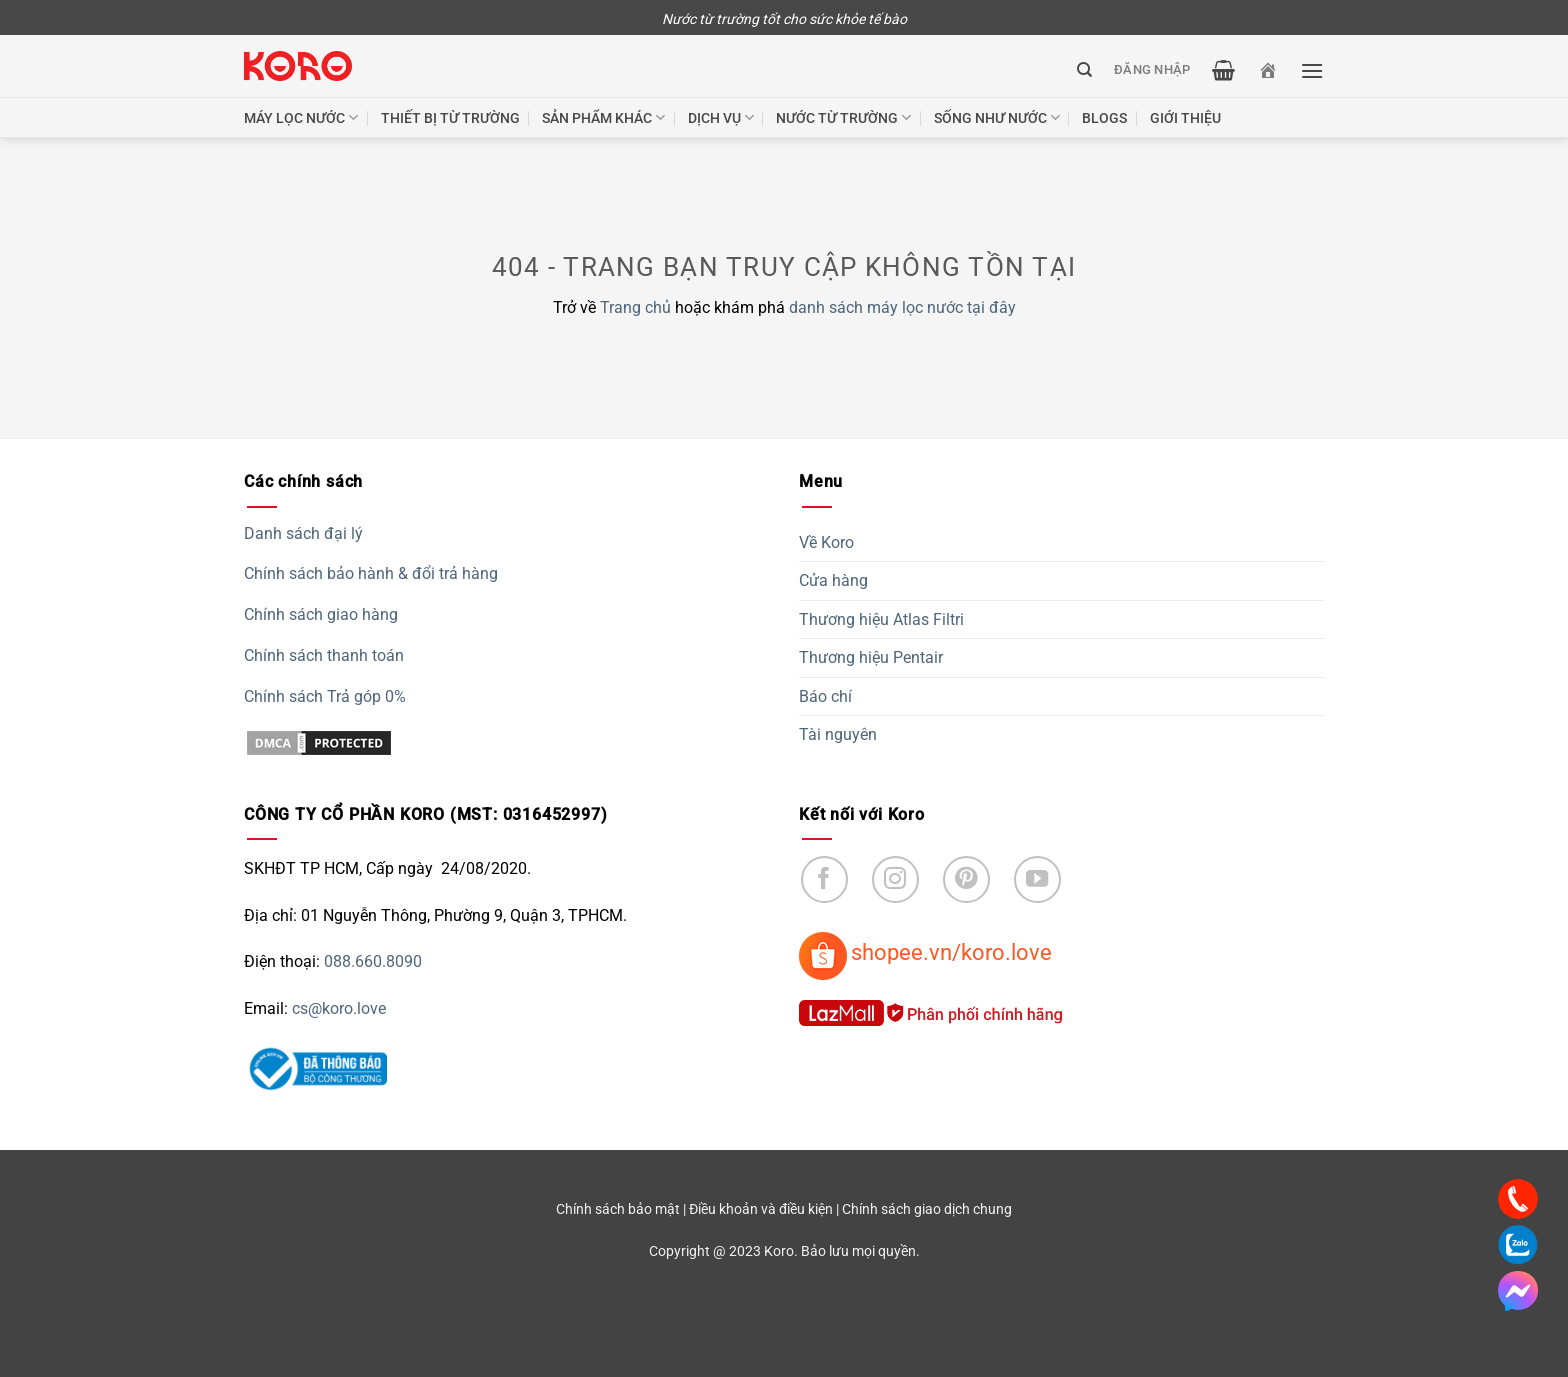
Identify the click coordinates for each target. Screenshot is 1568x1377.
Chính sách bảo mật (618, 1209)
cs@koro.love (339, 1008)
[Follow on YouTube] (1037, 879)
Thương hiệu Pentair (871, 657)
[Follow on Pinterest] (966, 879)
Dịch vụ (721, 117)
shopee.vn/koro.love (951, 952)
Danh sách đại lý (303, 533)
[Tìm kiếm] (1084, 70)
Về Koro (826, 542)
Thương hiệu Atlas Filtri (881, 619)
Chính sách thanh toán (324, 655)
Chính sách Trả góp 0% (325, 696)
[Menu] (1312, 70)
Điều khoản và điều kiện (761, 1209)
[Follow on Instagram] (895, 879)
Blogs (1104, 118)
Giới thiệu (1185, 118)
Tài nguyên (838, 734)
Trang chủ (635, 307)
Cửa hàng (833, 580)
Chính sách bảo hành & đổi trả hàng (371, 573)
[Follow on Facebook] (824, 879)
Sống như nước (997, 117)
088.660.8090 (373, 961)
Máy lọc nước (301, 117)
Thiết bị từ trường (450, 118)
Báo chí (825, 696)
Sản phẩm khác (603, 117)
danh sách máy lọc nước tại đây (902, 307)
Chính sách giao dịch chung (927, 1209)
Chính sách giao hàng (321, 614)
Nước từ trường (843, 117)
